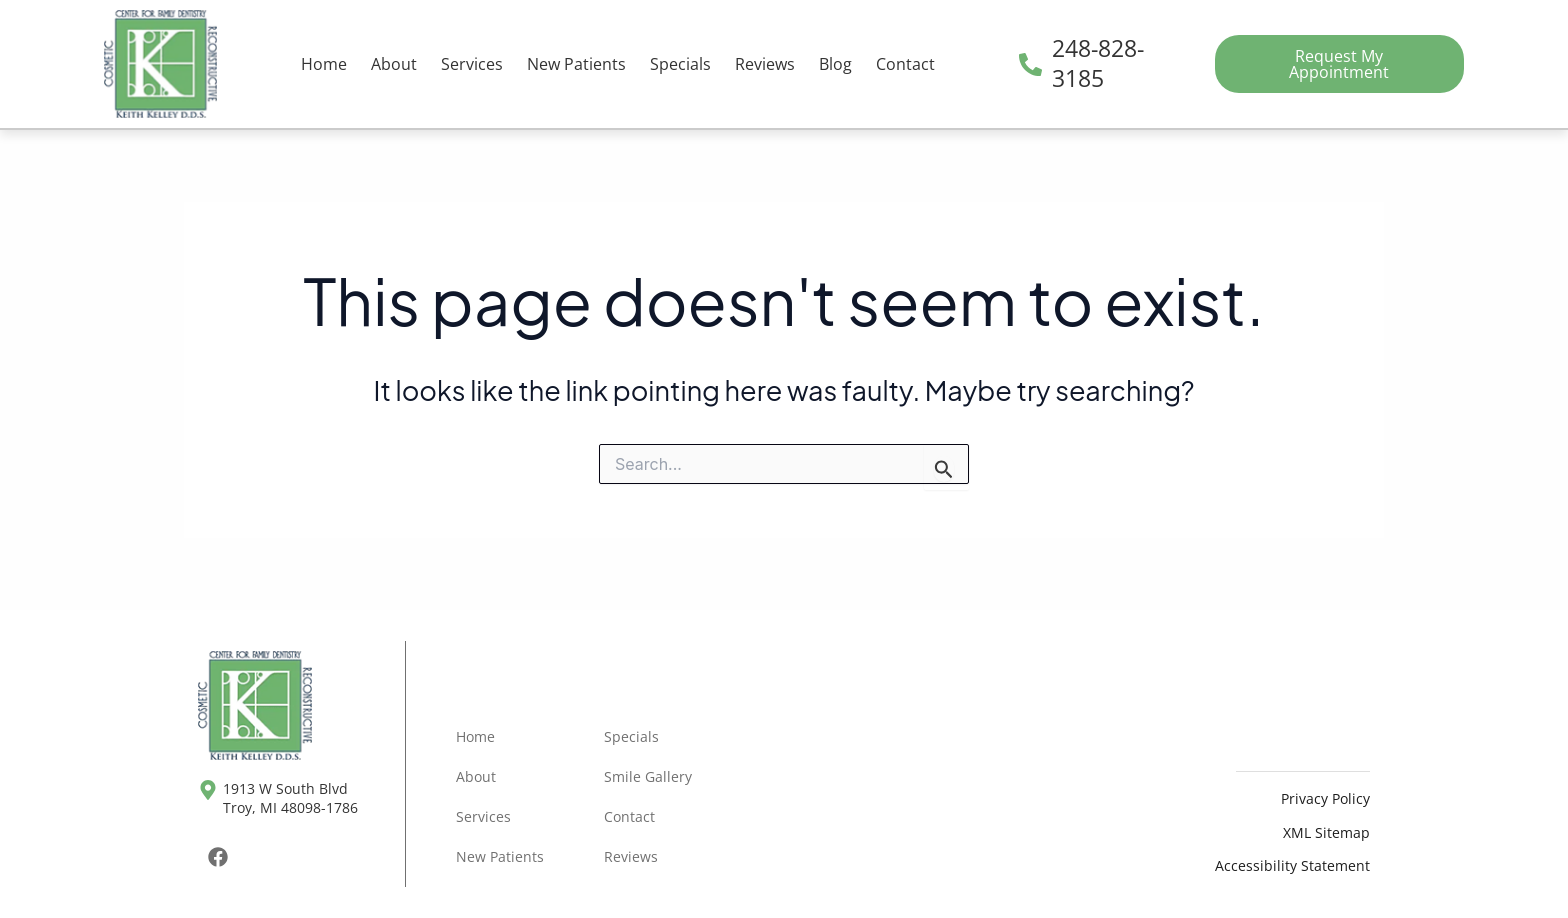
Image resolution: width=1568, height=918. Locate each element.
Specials (680, 64)
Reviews (765, 64)
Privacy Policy (1325, 798)
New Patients (576, 64)
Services (472, 64)
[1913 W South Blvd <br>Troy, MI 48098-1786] (208, 790)
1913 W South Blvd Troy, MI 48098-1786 (290, 797)
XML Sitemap (1326, 832)
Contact (905, 64)
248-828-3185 (1098, 63)
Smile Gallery (648, 776)
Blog (835, 64)
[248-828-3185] (1030, 64)
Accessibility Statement (1292, 865)
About (394, 64)
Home (324, 64)
